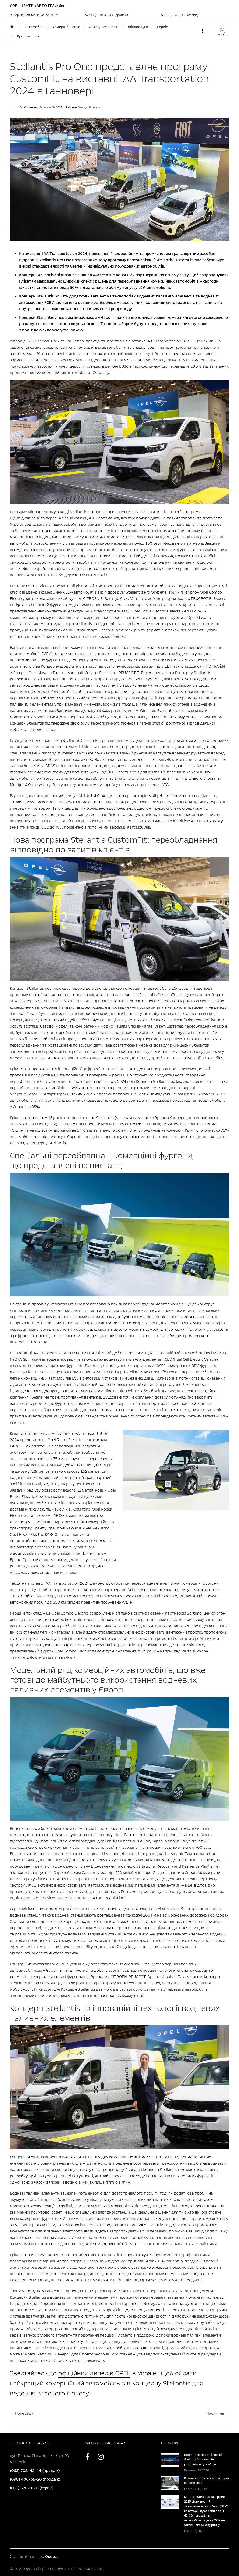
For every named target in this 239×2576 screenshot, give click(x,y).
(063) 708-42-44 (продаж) (106, 15)
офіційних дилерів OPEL (94, 2373)
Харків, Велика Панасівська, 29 (34, 15)
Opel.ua (52, 2556)
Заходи (83, 107)
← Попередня (23, 2413)
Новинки (94, 107)
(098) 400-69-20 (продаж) (35, 2479)
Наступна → (218, 2413)
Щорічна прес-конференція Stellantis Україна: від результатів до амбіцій (203, 2459)
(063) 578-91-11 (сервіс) (179, 15)
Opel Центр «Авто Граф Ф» (37, 5)
